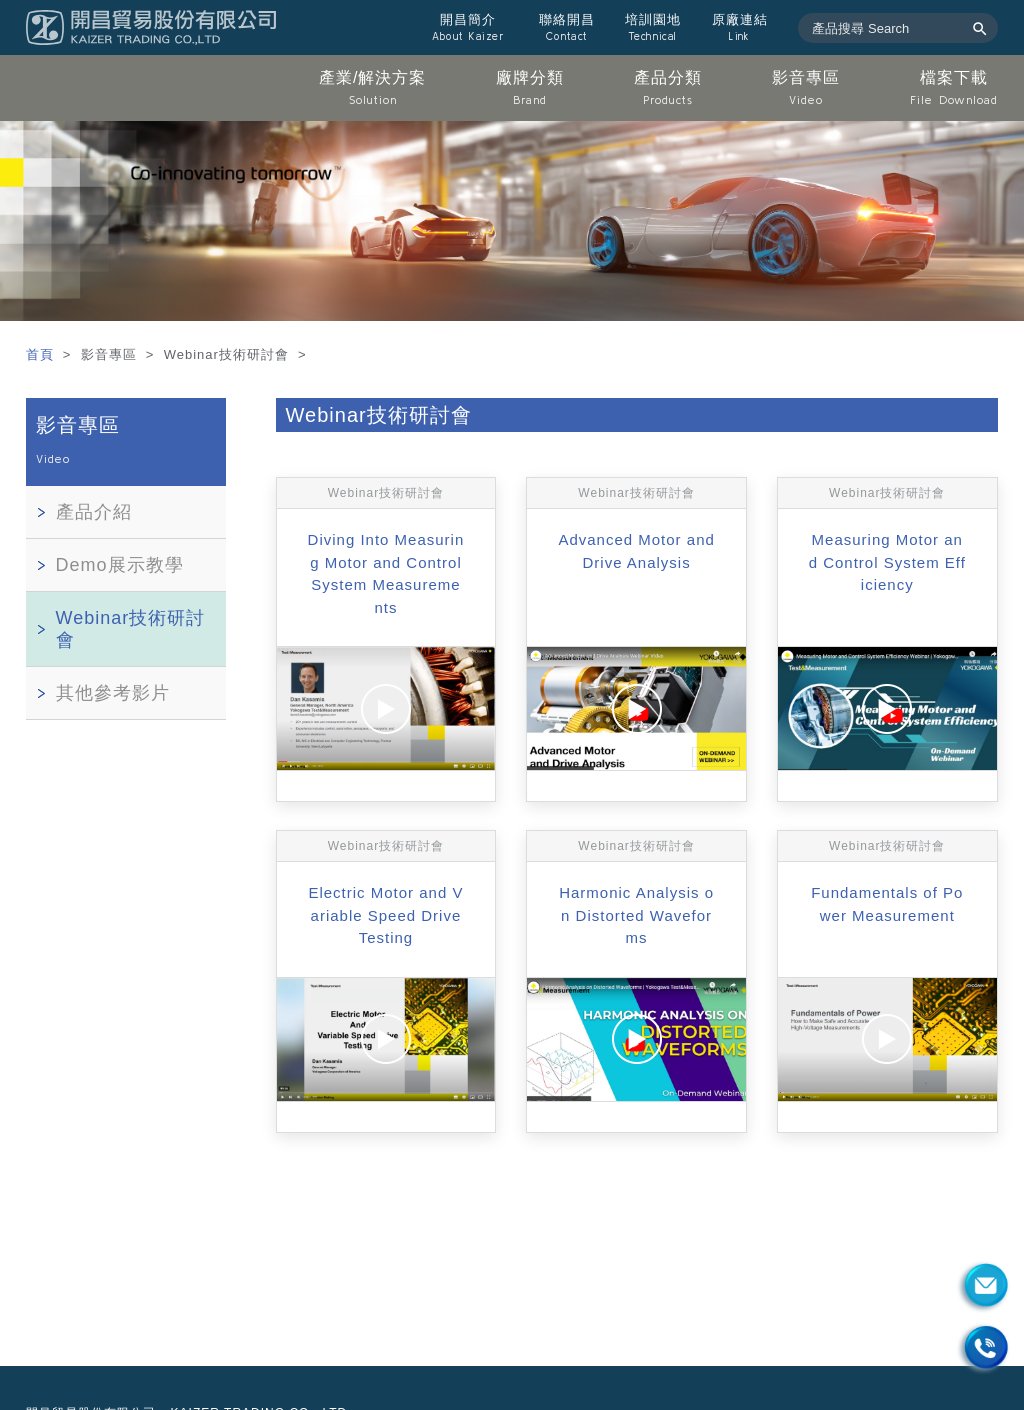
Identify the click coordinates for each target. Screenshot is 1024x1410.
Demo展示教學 (120, 565)
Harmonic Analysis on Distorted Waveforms (636, 915)
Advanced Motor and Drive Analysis (636, 551)
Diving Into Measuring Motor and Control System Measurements (386, 573)
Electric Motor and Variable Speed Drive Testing (385, 915)
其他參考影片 (113, 693)
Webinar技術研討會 (131, 629)
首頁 (42, 354)
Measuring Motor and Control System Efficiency (887, 562)
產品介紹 (94, 512)
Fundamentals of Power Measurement (887, 904)
